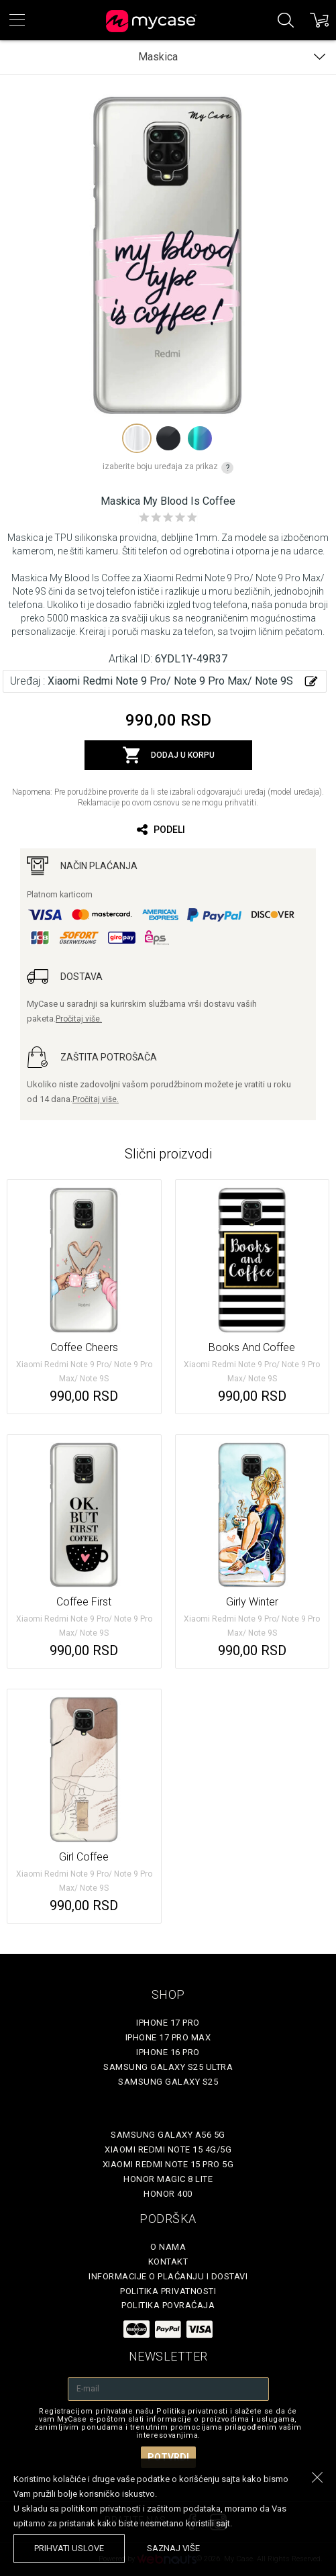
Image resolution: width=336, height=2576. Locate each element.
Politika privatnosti (168, 2291)
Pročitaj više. (79, 1019)
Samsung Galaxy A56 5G (168, 2135)
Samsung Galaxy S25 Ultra (168, 2067)
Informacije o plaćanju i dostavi (168, 2276)
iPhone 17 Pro (168, 2023)
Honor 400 (168, 2194)
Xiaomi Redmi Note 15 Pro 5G (168, 2164)
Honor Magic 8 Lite (168, 2179)
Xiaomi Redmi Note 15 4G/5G (168, 2149)
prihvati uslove (69, 2548)
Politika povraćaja (168, 2305)
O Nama (168, 2247)
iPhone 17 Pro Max (168, 2037)
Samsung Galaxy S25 (168, 2082)
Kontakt (168, 2262)
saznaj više (173, 2548)
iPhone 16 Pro (168, 2052)
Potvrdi (168, 2457)
